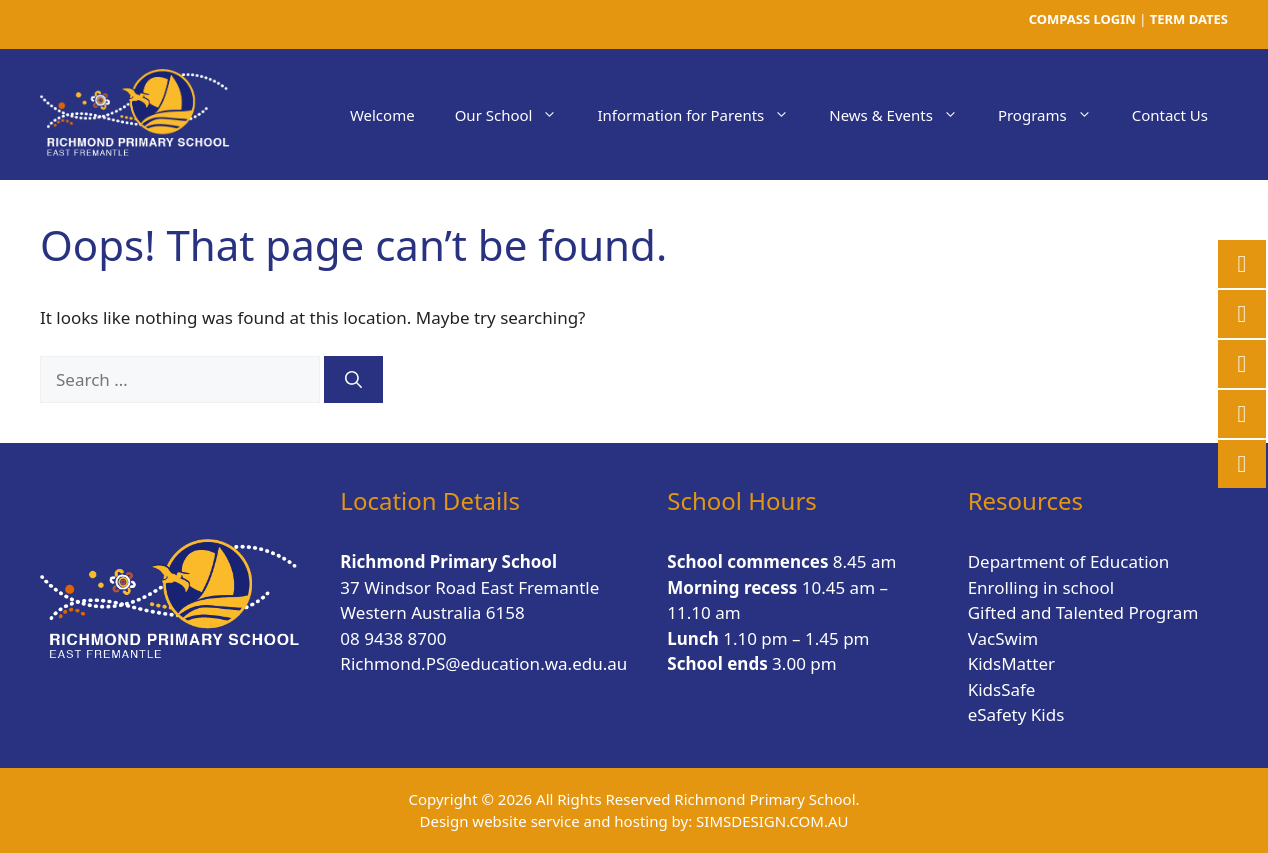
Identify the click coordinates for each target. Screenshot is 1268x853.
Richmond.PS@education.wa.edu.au (483, 663)
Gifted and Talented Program (1083, 612)
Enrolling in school (1041, 587)
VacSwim (1003, 638)
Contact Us (1170, 115)
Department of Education (1069, 561)
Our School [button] (516, 115)
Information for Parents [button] (703, 115)
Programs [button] (1055, 115)
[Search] (353, 380)
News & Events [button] (903, 115)
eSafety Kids (1016, 714)
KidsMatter (1011, 663)
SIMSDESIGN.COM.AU (772, 821)
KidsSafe (1002, 689)
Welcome (382, 115)
